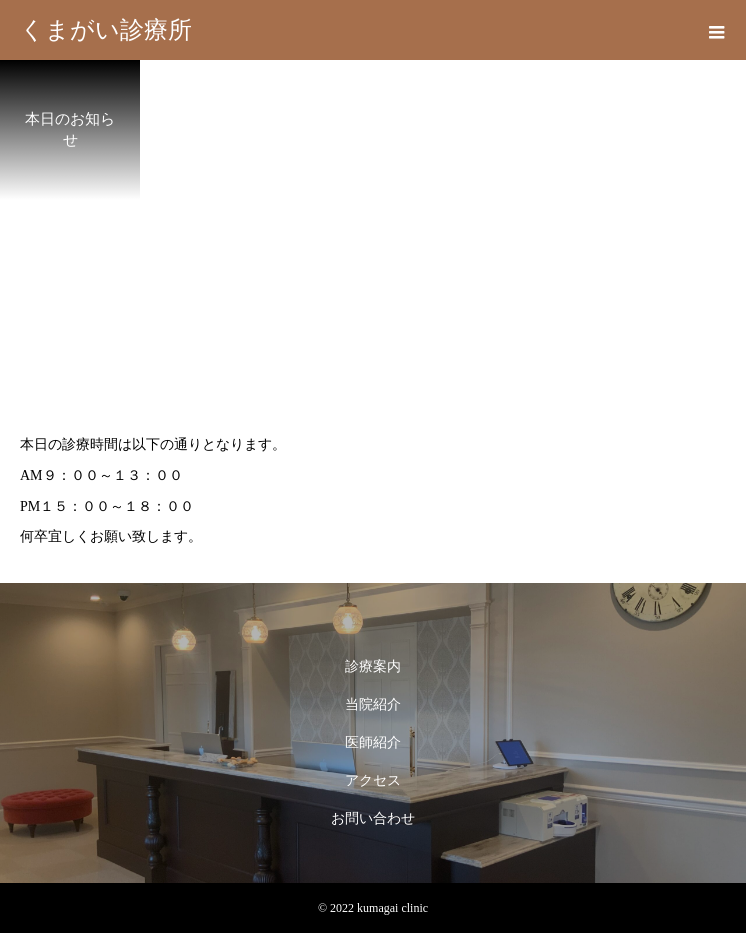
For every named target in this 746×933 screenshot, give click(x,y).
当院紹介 (373, 704)
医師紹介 (373, 742)
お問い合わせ (373, 818)
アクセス (373, 780)
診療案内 (373, 666)
